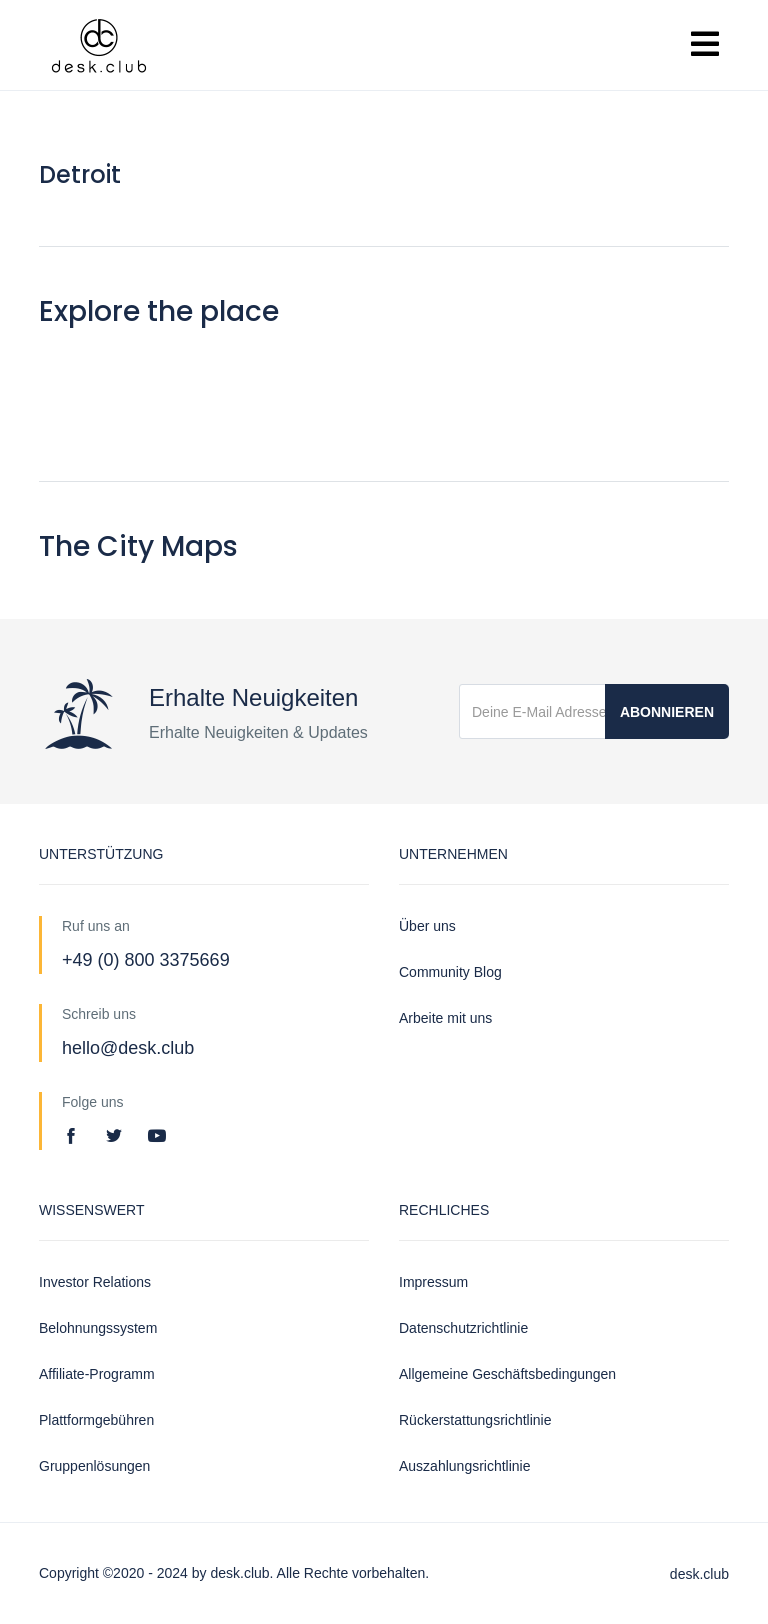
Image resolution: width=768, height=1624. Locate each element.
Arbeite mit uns (445, 1018)
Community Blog (450, 972)
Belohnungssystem (98, 1328)
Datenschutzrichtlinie (463, 1328)
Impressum (433, 1282)
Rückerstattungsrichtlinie (475, 1420)
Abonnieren (667, 712)
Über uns (427, 926)
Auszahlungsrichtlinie (465, 1466)
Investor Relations (95, 1282)
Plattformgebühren (96, 1420)
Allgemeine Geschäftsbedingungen (507, 1374)
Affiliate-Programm (97, 1374)
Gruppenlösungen (94, 1466)
